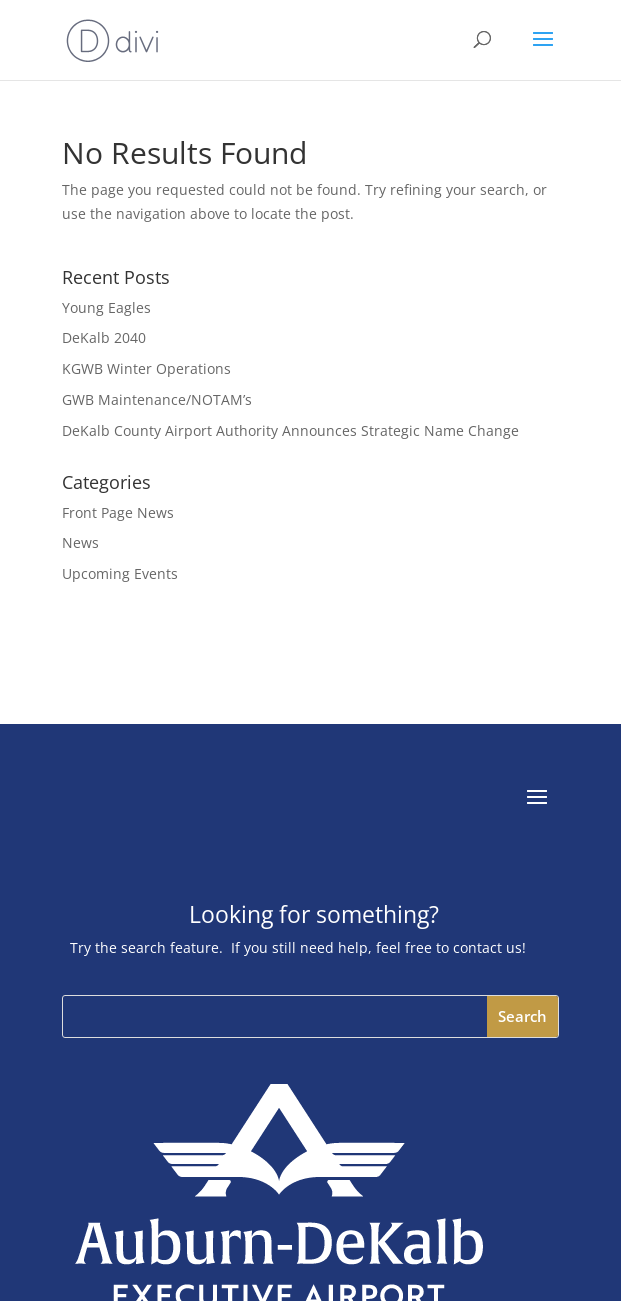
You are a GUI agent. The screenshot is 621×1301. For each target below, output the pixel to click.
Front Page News (118, 512)
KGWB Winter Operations (146, 368)
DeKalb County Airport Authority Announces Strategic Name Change (290, 430)
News (80, 542)
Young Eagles (106, 307)
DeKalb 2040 (104, 337)
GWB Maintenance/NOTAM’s (157, 399)
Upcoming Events (120, 573)
